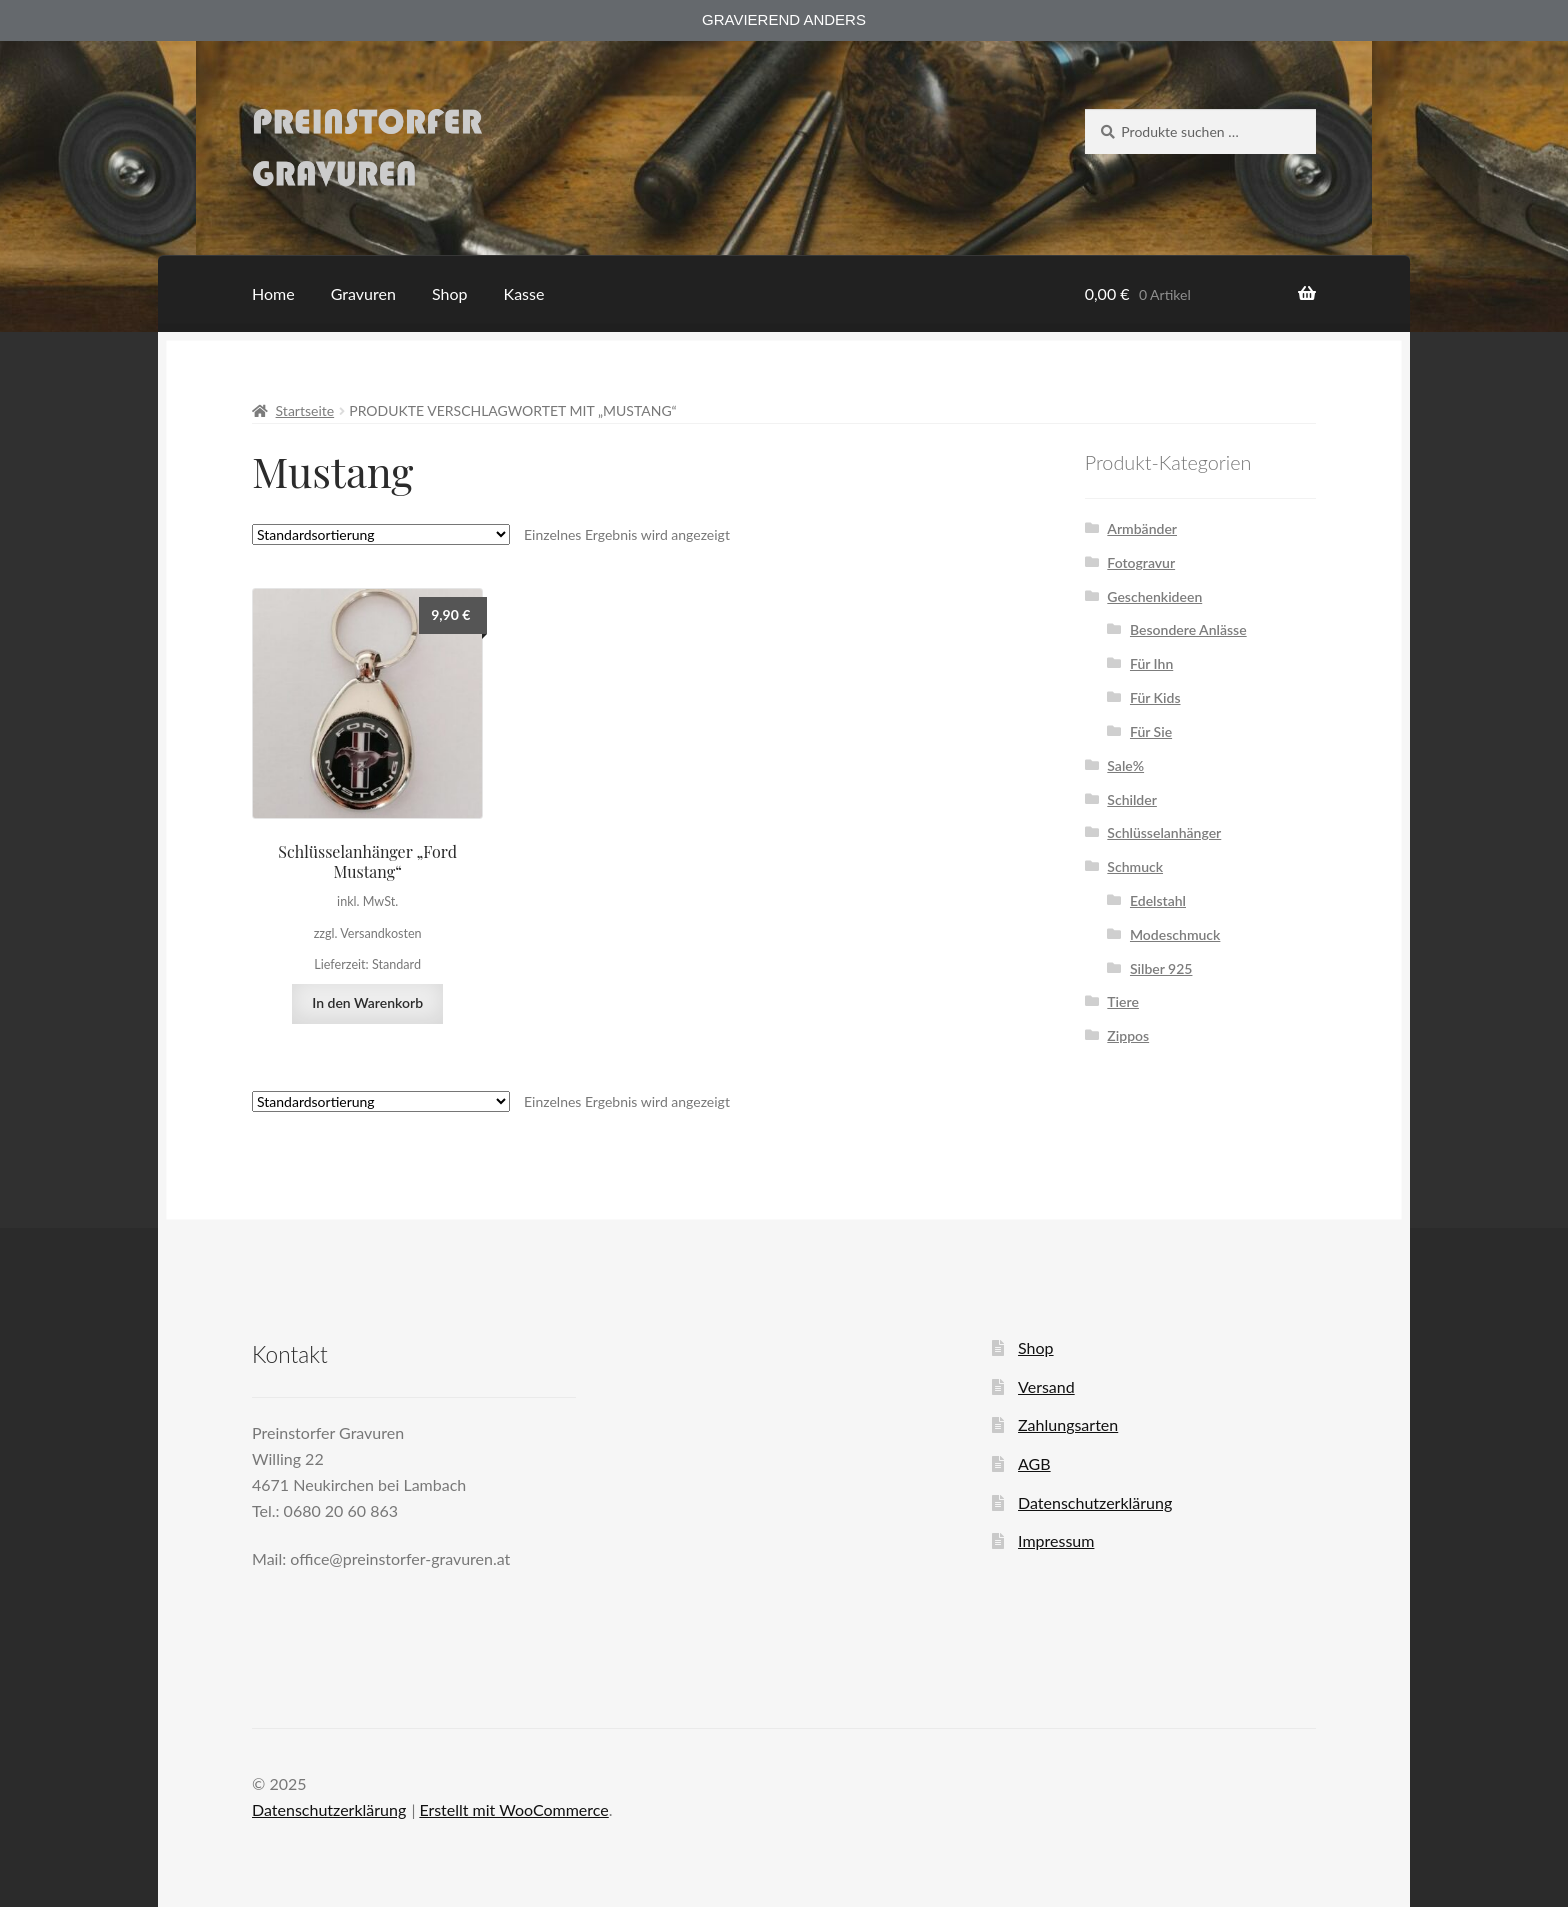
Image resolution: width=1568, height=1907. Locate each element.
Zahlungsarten (1068, 1424)
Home (273, 293)
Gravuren (363, 293)
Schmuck (1135, 866)
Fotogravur (1141, 562)
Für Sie (1151, 731)
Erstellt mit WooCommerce (513, 1809)
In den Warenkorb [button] (367, 1002)
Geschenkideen (1154, 596)
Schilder (1132, 799)
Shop (450, 293)
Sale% (1125, 765)
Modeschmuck (1175, 934)
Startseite (305, 410)
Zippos (1128, 1035)
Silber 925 (1161, 968)
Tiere (1123, 1001)
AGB (1034, 1463)
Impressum (1056, 1540)
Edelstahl (1158, 900)
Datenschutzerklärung (1095, 1502)
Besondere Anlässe (1188, 629)
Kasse (524, 293)
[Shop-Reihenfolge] (381, 534)
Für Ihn (1151, 663)
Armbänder (1142, 528)
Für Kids (1155, 697)
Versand (1046, 1386)
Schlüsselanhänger (1164, 832)
